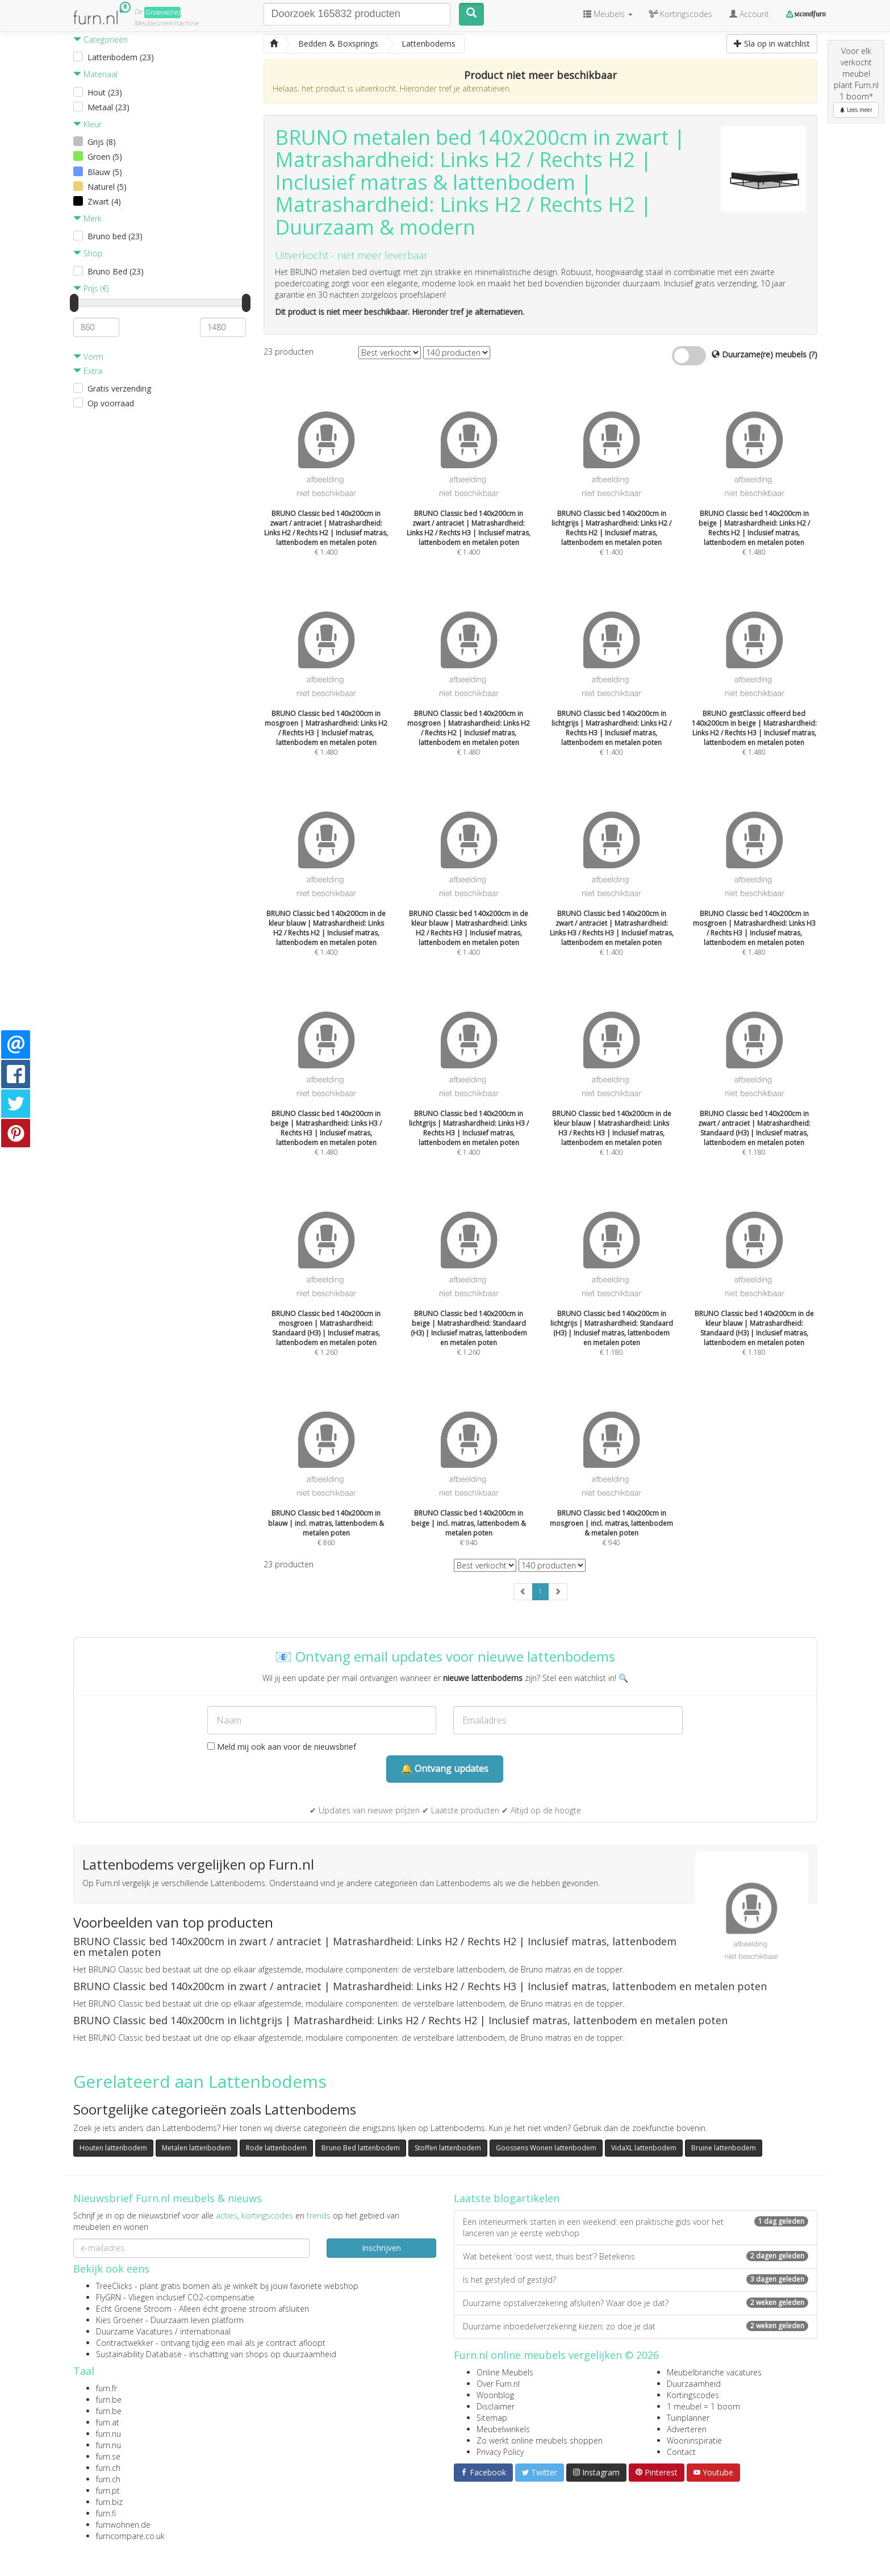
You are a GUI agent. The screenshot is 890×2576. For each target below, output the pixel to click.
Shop (88, 253)
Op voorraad (110, 403)
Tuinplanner (688, 2417)
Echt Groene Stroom (134, 2308)
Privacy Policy (500, 2451)
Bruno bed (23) (115, 236)
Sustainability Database (139, 2354)
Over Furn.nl (498, 2383)
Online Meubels (505, 2372)
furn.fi (106, 2513)
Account (749, 14)
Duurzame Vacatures (134, 2331)
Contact (681, 2451)
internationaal (205, 2331)
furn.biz (109, 2501)
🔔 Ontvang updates (444, 1768)
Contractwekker (124, 2342)
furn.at (107, 2422)
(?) (813, 354)
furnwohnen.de (123, 2524)
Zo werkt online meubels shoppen (540, 2440)
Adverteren (687, 2429)
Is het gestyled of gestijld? (635, 2279)
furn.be (109, 2399)
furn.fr (106, 2388)
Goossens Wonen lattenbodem (546, 2148)
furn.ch (108, 2467)
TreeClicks (114, 2285)
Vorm (88, 356)
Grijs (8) (101, 141)
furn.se (108, 2456)
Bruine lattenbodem (723, 2148)
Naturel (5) (107, 186)
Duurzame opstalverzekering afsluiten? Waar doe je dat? (635, 2303)
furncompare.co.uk (130, 2536)
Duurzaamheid (694, 2383)
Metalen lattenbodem (196, 2148)
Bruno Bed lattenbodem (360, 2148)
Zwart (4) (104, 201)
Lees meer (855, 110)
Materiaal (95, 74)
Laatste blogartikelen (506, 2198)
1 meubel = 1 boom (703, 2406)
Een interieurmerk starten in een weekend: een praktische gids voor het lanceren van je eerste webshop (635, 2227)
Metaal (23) (108, 107)
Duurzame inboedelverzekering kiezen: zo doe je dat (635, 2326)
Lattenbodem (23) (120, 57)
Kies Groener (119, 2320)
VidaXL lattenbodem (643, 2148)
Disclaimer (496, 2406)
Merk (87, 218)
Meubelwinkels (503, 2429)
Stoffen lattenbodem (448, 2148)
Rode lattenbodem (276, 2148)
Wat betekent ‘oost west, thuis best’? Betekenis (635, 2256)
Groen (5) (104, 156)
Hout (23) (104, 92)
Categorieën (100, 39)
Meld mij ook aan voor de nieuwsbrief (281, 1746)
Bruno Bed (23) (115, 271)
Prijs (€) (90, 288)
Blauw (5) (104, 172)
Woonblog (495, 2395)
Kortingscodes (693, 2395)
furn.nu (108, 2433)
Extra (87, 370)
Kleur (87, 124)
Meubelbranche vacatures (714, 2372)
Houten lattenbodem (113, 2148)
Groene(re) (162, 12)
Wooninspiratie (694, 2440)
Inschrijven (381, 2247)
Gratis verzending (119, 388)
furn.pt (108, 2490)
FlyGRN (108, 2297)
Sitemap (492, 2417)
